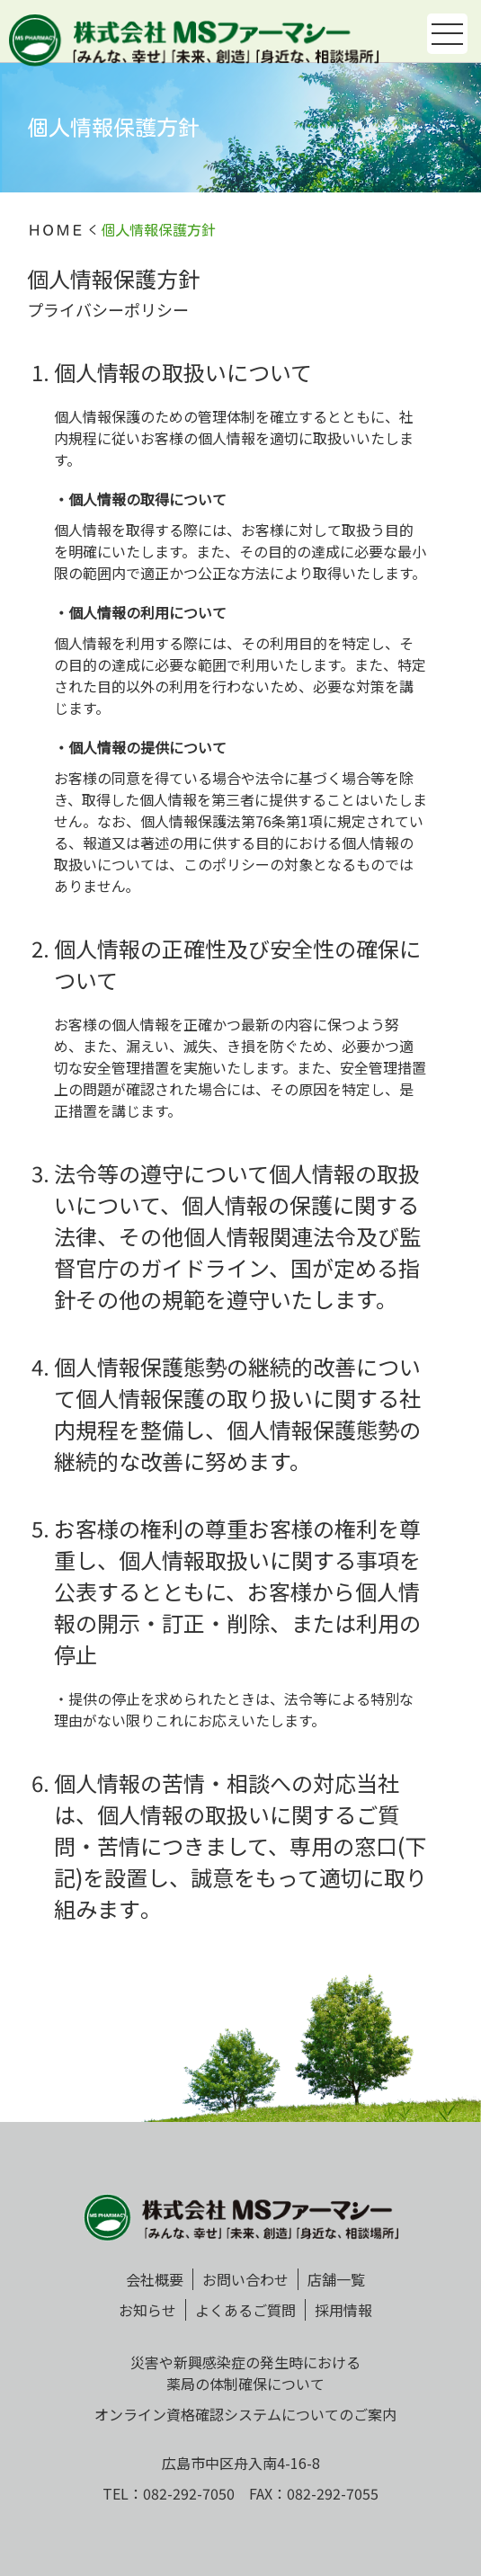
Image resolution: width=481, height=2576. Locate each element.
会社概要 (154, 2279)
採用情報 (343, 2310)
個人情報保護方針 (158, 230)
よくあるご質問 (245, 2310)
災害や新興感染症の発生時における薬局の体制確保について (245, 2372)
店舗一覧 (336, 2279)
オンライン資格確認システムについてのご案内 (245, 2414)
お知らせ (147, 2310)
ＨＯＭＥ (56, 230)
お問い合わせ (245, 2279)
